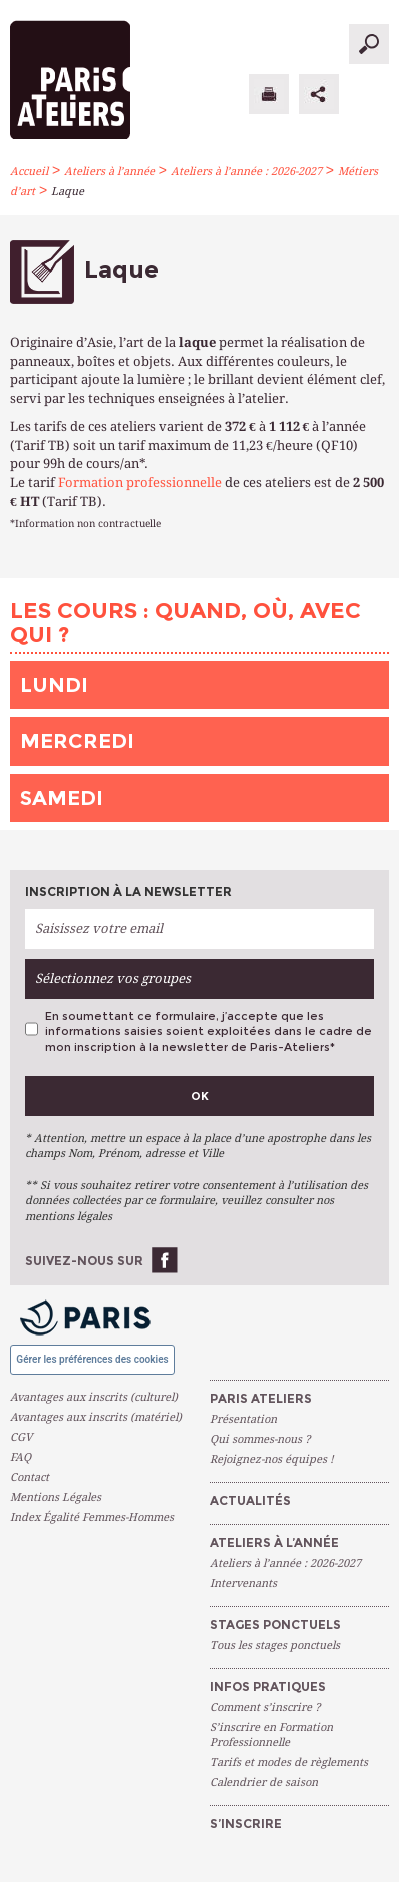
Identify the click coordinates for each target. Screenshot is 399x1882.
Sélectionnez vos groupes (113, 978)
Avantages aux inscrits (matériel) (96, 1417)
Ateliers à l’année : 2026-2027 (246, 171)
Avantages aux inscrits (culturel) (94, 1397)
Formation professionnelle (140, 482)
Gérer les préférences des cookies (92, 1359)
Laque (67, 191)
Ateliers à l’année (109, 171)
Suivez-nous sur (84, 1260)
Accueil (29, 171)
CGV (21, 1437)
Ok (200, 1096)
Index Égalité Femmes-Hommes (92, 1517)
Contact (29, 1477)
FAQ (20, 1457)
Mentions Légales (55, 1497)
